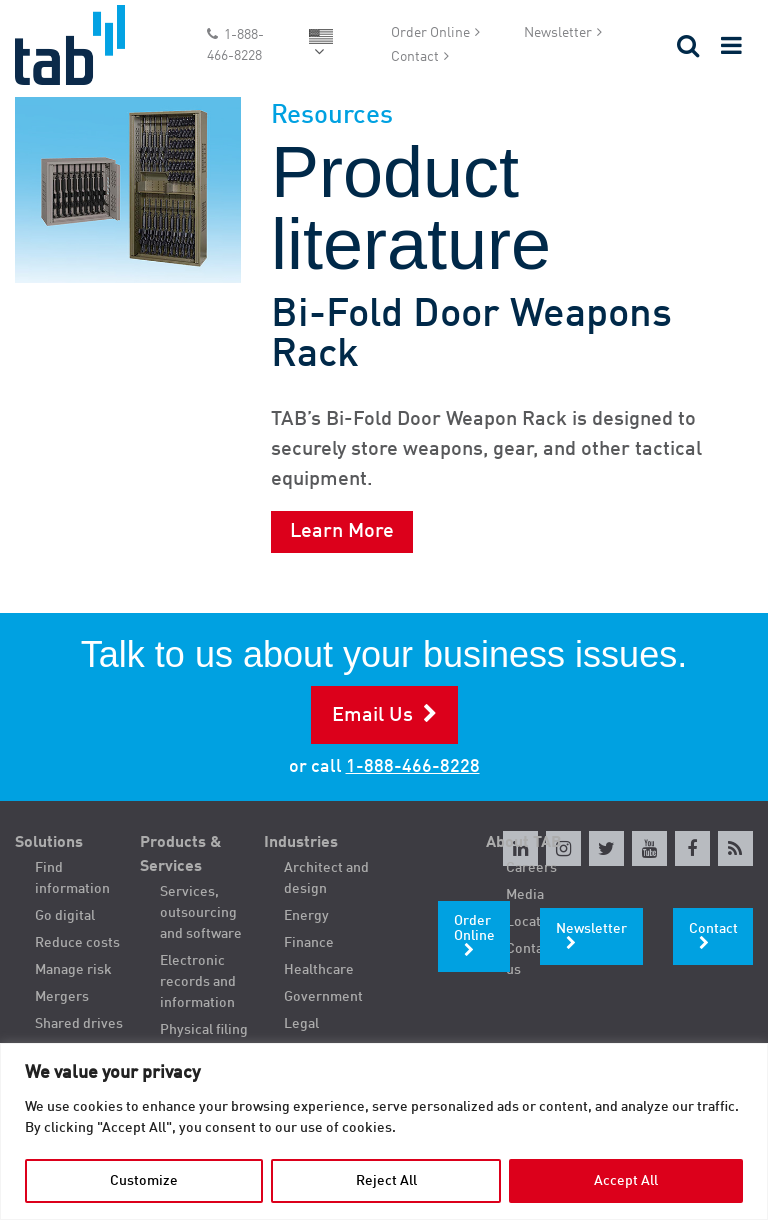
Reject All (386, 1181)
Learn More (342, 532)
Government (323, 997)
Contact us (530, 959)
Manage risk (73, 970)
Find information (72, 878)
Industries (301, 843)
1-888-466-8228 (235, 45)
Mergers (62, 997)
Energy (306, 916)
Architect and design (326, 878)
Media (525, 895)
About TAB (524, 843)
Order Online (430, 33)
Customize (144, 1181)
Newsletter (558, 33)
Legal (301, 1024)
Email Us (372, 716)
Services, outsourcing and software (201, 913)
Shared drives (79, 1024)
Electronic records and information (198, 982)
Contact (415, 57)
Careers (531, 868)
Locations (537, 922)
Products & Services (181, 855)
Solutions (49, 843)
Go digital (65, 916)
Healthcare (319, 970)
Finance (309, 943)
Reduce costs (77, 943)
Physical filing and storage (204, 1040)
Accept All (626, 1181)
